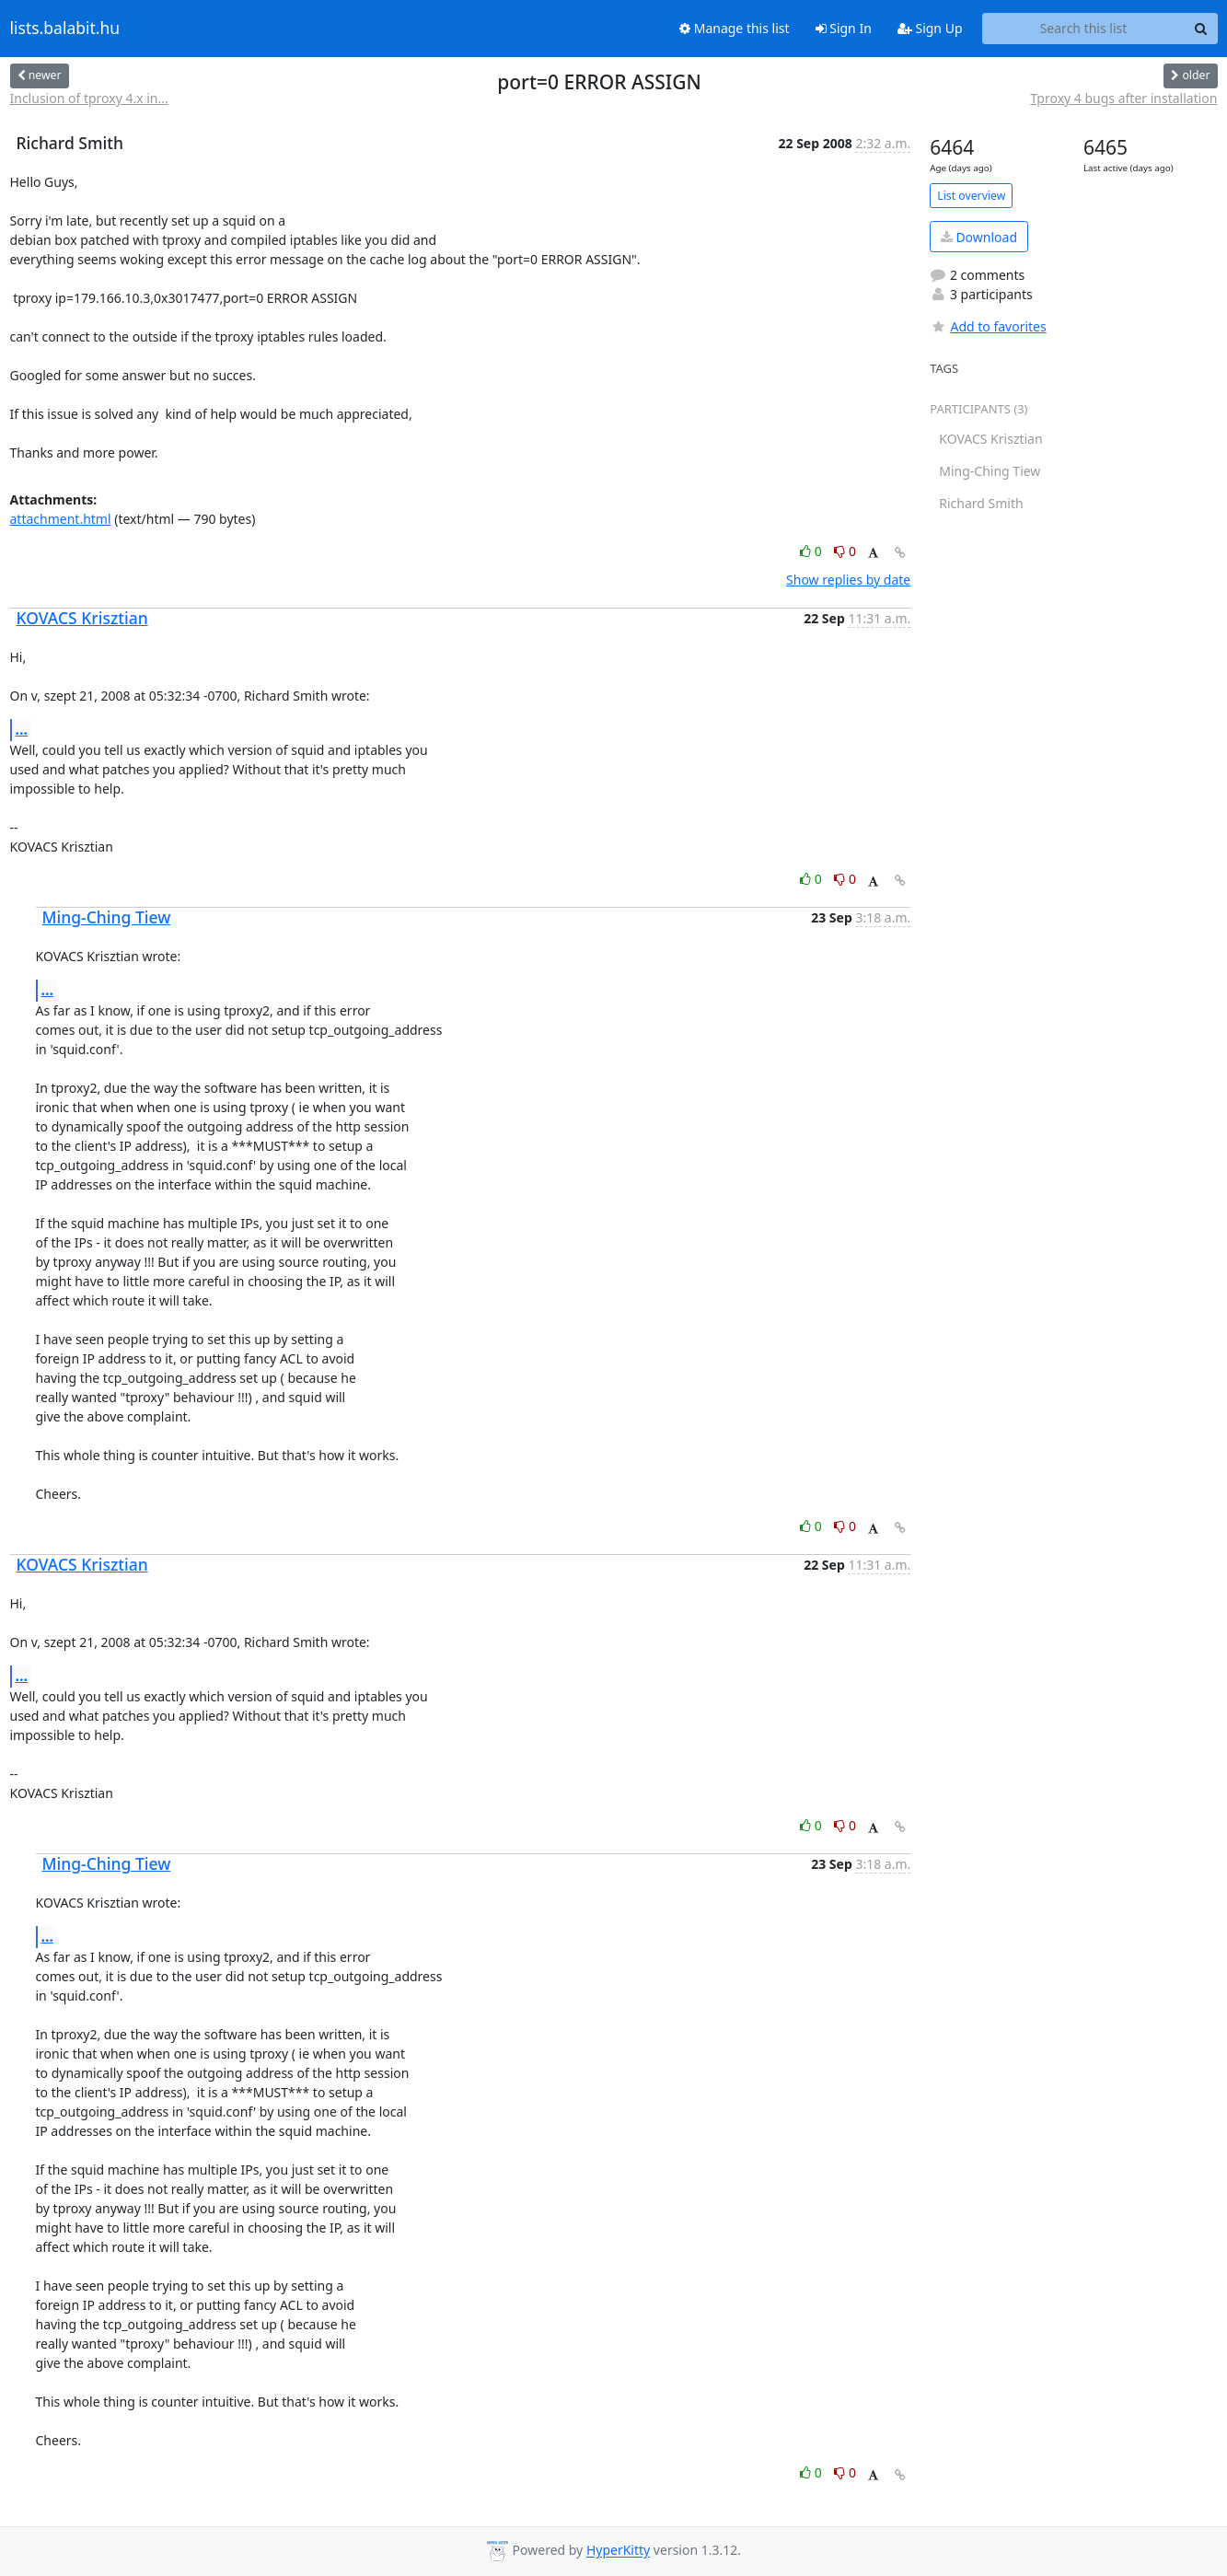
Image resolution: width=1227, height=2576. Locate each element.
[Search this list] (1084, 28)
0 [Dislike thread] (845, 551)
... (22, 729)
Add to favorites (988, 326)
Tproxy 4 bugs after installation (1123, 98)
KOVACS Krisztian (82, 618)
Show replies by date (848, 579)
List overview (971, 195)
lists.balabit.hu (65, 28)
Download (979, 237)
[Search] (1201, 28)
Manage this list (734, 28)
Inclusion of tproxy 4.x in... (89, 98)
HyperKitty (618, 2550)
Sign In (844, 28)
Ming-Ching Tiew (106, 917)
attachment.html (60, 519)
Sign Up (930, 28)
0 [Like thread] (812, 551)
